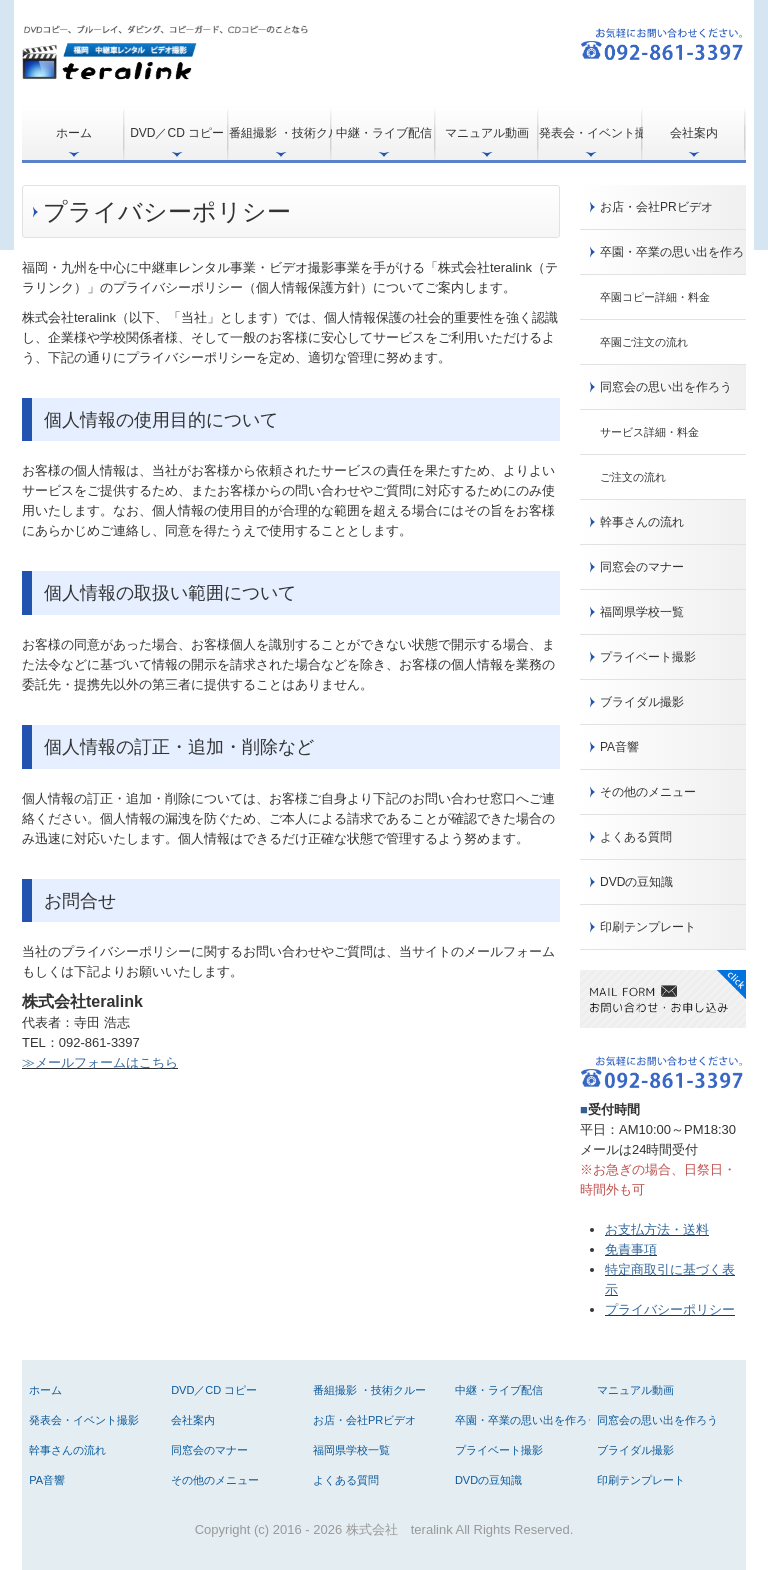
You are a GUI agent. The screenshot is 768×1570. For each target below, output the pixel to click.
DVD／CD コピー (177, 133)
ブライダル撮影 (642, 702)
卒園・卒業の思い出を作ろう (673, 252)
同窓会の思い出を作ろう (666, 387)
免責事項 (631, 1249)
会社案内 (694, 133)
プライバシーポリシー (670, 1309)
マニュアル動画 (487, 133)
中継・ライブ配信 (384, 133)
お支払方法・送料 (657, 1229)
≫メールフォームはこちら (100, 1062)
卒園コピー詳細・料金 (655, 297)
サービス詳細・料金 (649, 432)
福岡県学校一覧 (642, 612)
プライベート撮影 (648, 657)
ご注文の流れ (633, 477)
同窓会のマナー (642, 567)
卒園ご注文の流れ (644, 342)
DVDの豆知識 (636, 882)
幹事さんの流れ (642, 522)
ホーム (74, 133)
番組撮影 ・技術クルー (280, 133)
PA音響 (619, 747)
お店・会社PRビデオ (656, 207)
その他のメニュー (648, 792)
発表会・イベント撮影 (590, 133)
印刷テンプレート (648, 927)
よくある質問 (636, 837)
